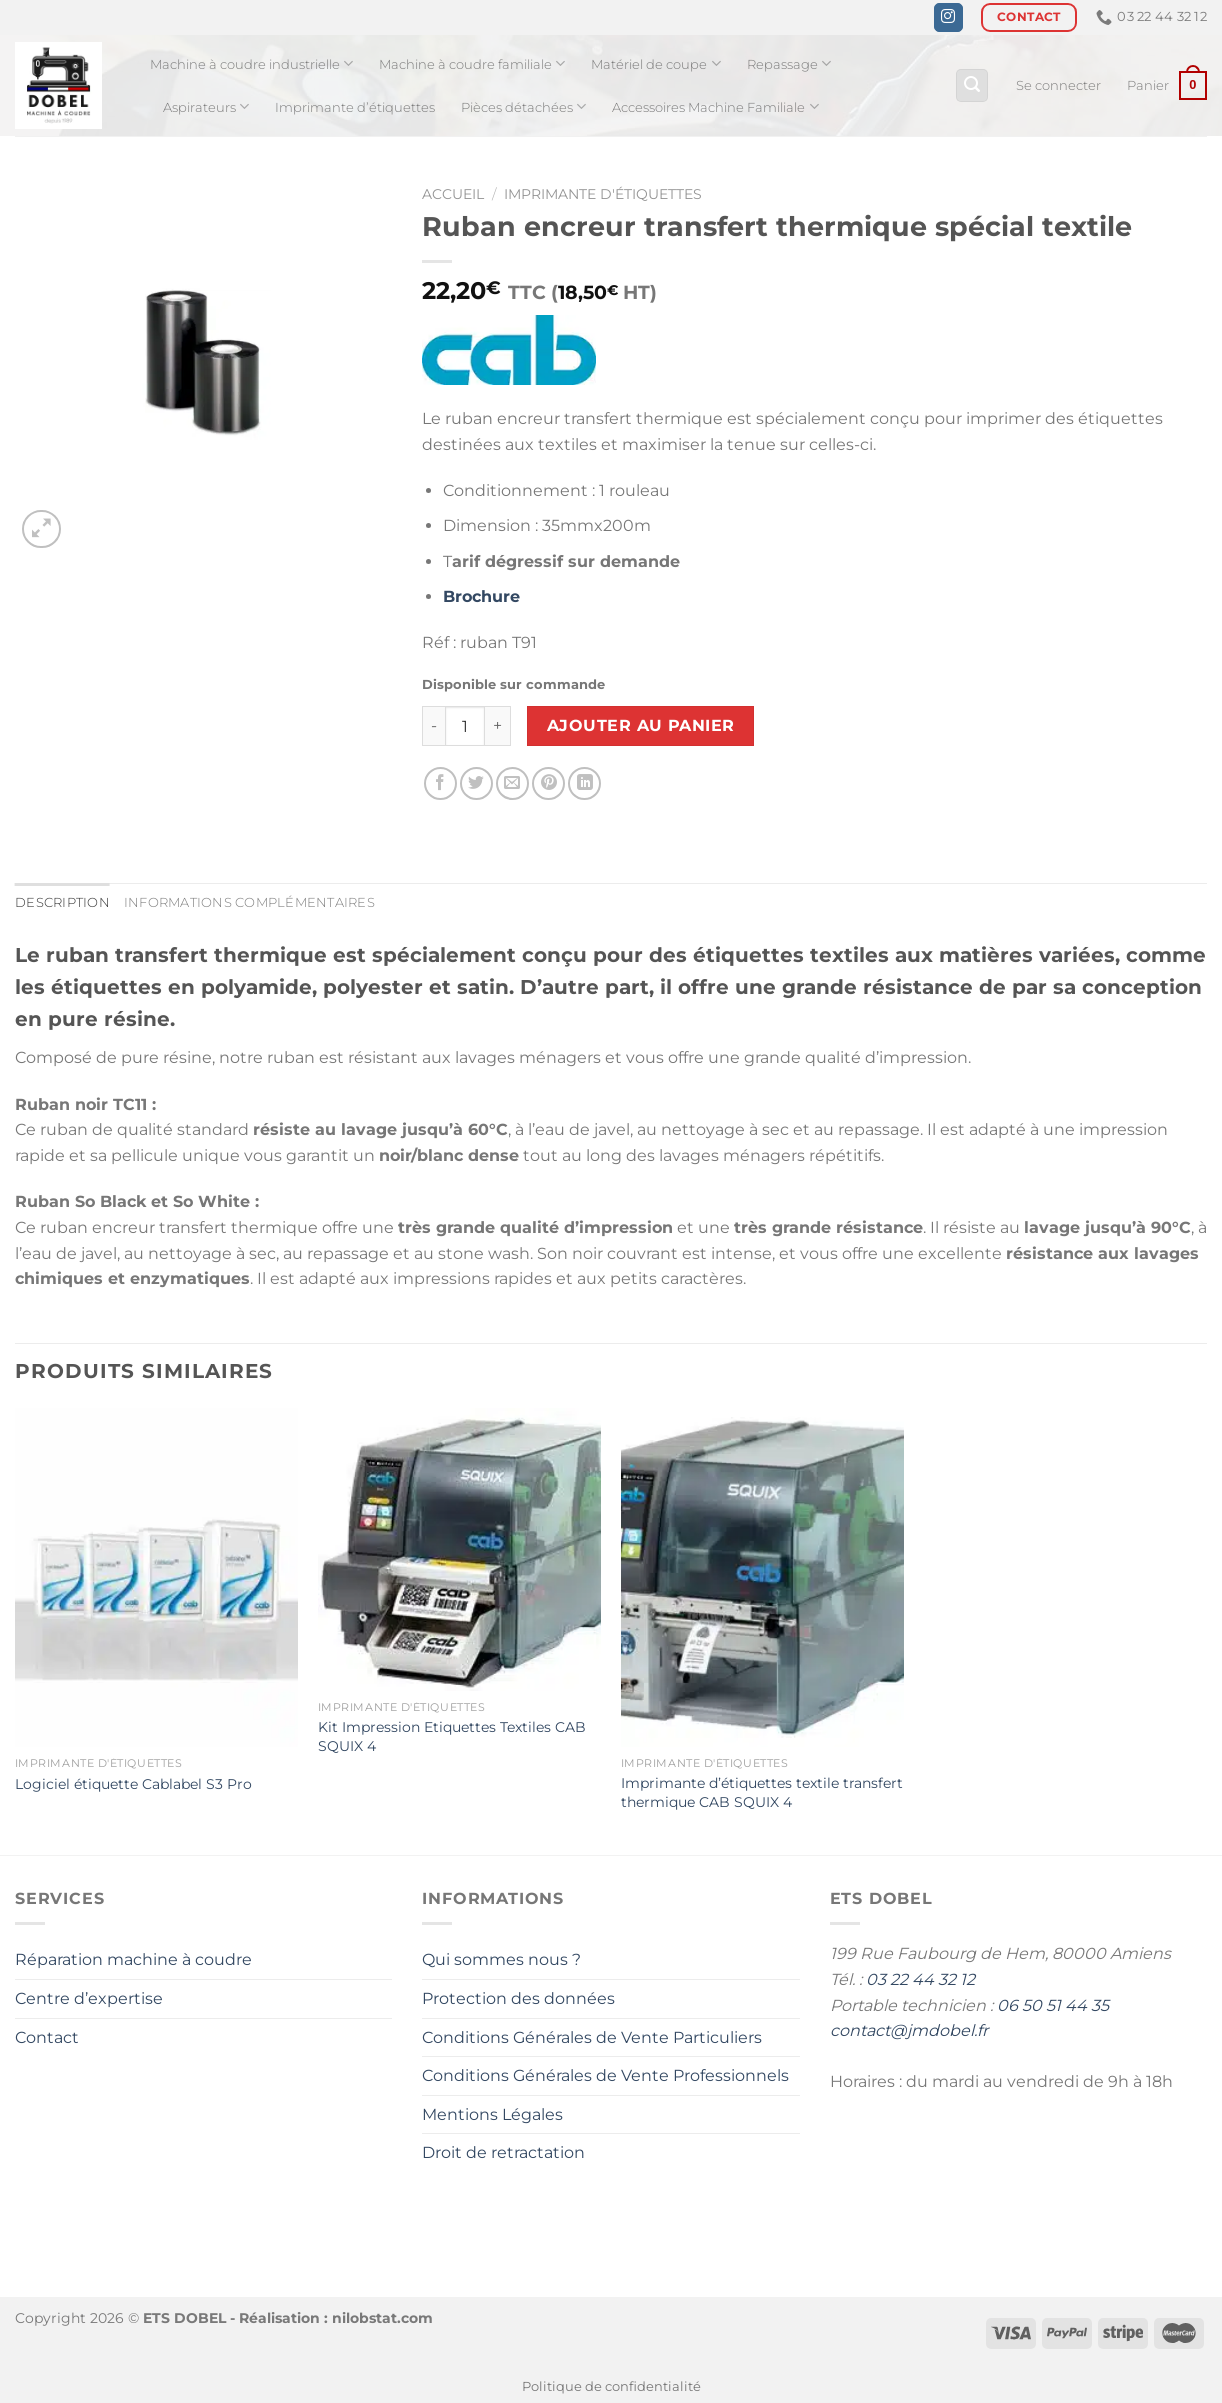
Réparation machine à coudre (133, 1959)
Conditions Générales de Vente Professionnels (605, 2075)
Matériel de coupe (655, 63)
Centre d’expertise (89, 1998)
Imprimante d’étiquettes (355, 107)
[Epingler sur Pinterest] (548, 783)
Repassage (789, 63)
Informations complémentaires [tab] (249, 902)
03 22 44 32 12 (920, 1979)
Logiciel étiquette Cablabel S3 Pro (133, 1784)
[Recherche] (972, 85)
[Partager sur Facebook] (440, 783)
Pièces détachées (523, 106)
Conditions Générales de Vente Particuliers (592, 2037)
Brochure (481, 596)
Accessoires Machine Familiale (715, 106)
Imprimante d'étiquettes (603, 194)
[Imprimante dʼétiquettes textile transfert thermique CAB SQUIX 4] (762, 1578)
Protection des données (518, 1998)
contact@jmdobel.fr (909, 2030)
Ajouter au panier (641, 725)
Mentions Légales (492, 2114)
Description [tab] (62, 902)
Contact (47, 2037)
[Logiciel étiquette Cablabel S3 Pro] (156, 1578)
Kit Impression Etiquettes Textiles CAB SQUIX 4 (452, 1736)
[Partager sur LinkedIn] (584, 783)
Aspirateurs (206, 106)
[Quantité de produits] (465, 726)
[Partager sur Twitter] (476, 783)
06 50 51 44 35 (1053, 2005)
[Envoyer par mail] (512, 783)
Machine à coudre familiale (472, 63)
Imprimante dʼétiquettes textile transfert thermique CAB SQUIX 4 (762, 1792)
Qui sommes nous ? (501, 1959)
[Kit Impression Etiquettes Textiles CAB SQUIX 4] (459, 1549)
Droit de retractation (503, 2152)
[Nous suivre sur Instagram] (948, 18)
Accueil (453, 194)
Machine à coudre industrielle (251, 63)
